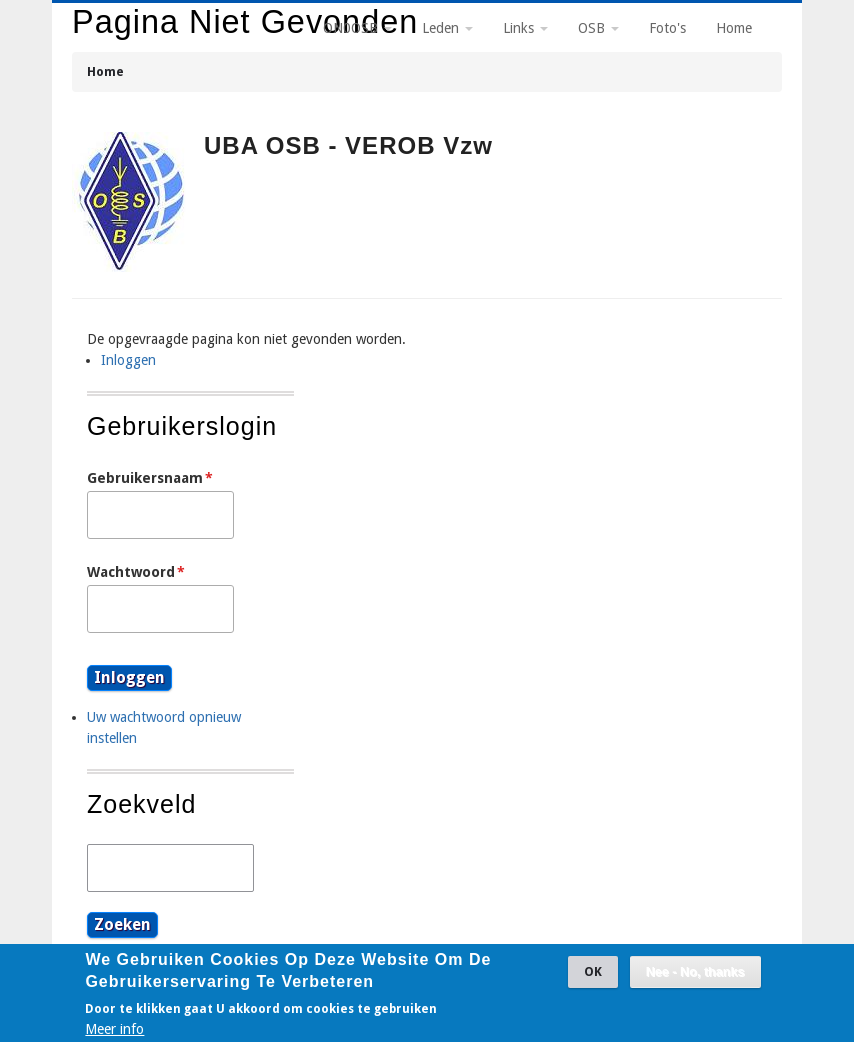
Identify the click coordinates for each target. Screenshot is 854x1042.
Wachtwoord (131, 572)
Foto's (667, 28)
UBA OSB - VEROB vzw (348, 145)
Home (105, 71)
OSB (598, 28)
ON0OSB (357, 28)
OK (593, 977)
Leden (447, 28)
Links (525, 28)
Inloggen (128, 360)
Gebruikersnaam (145, 478)
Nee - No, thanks (695, 978)
